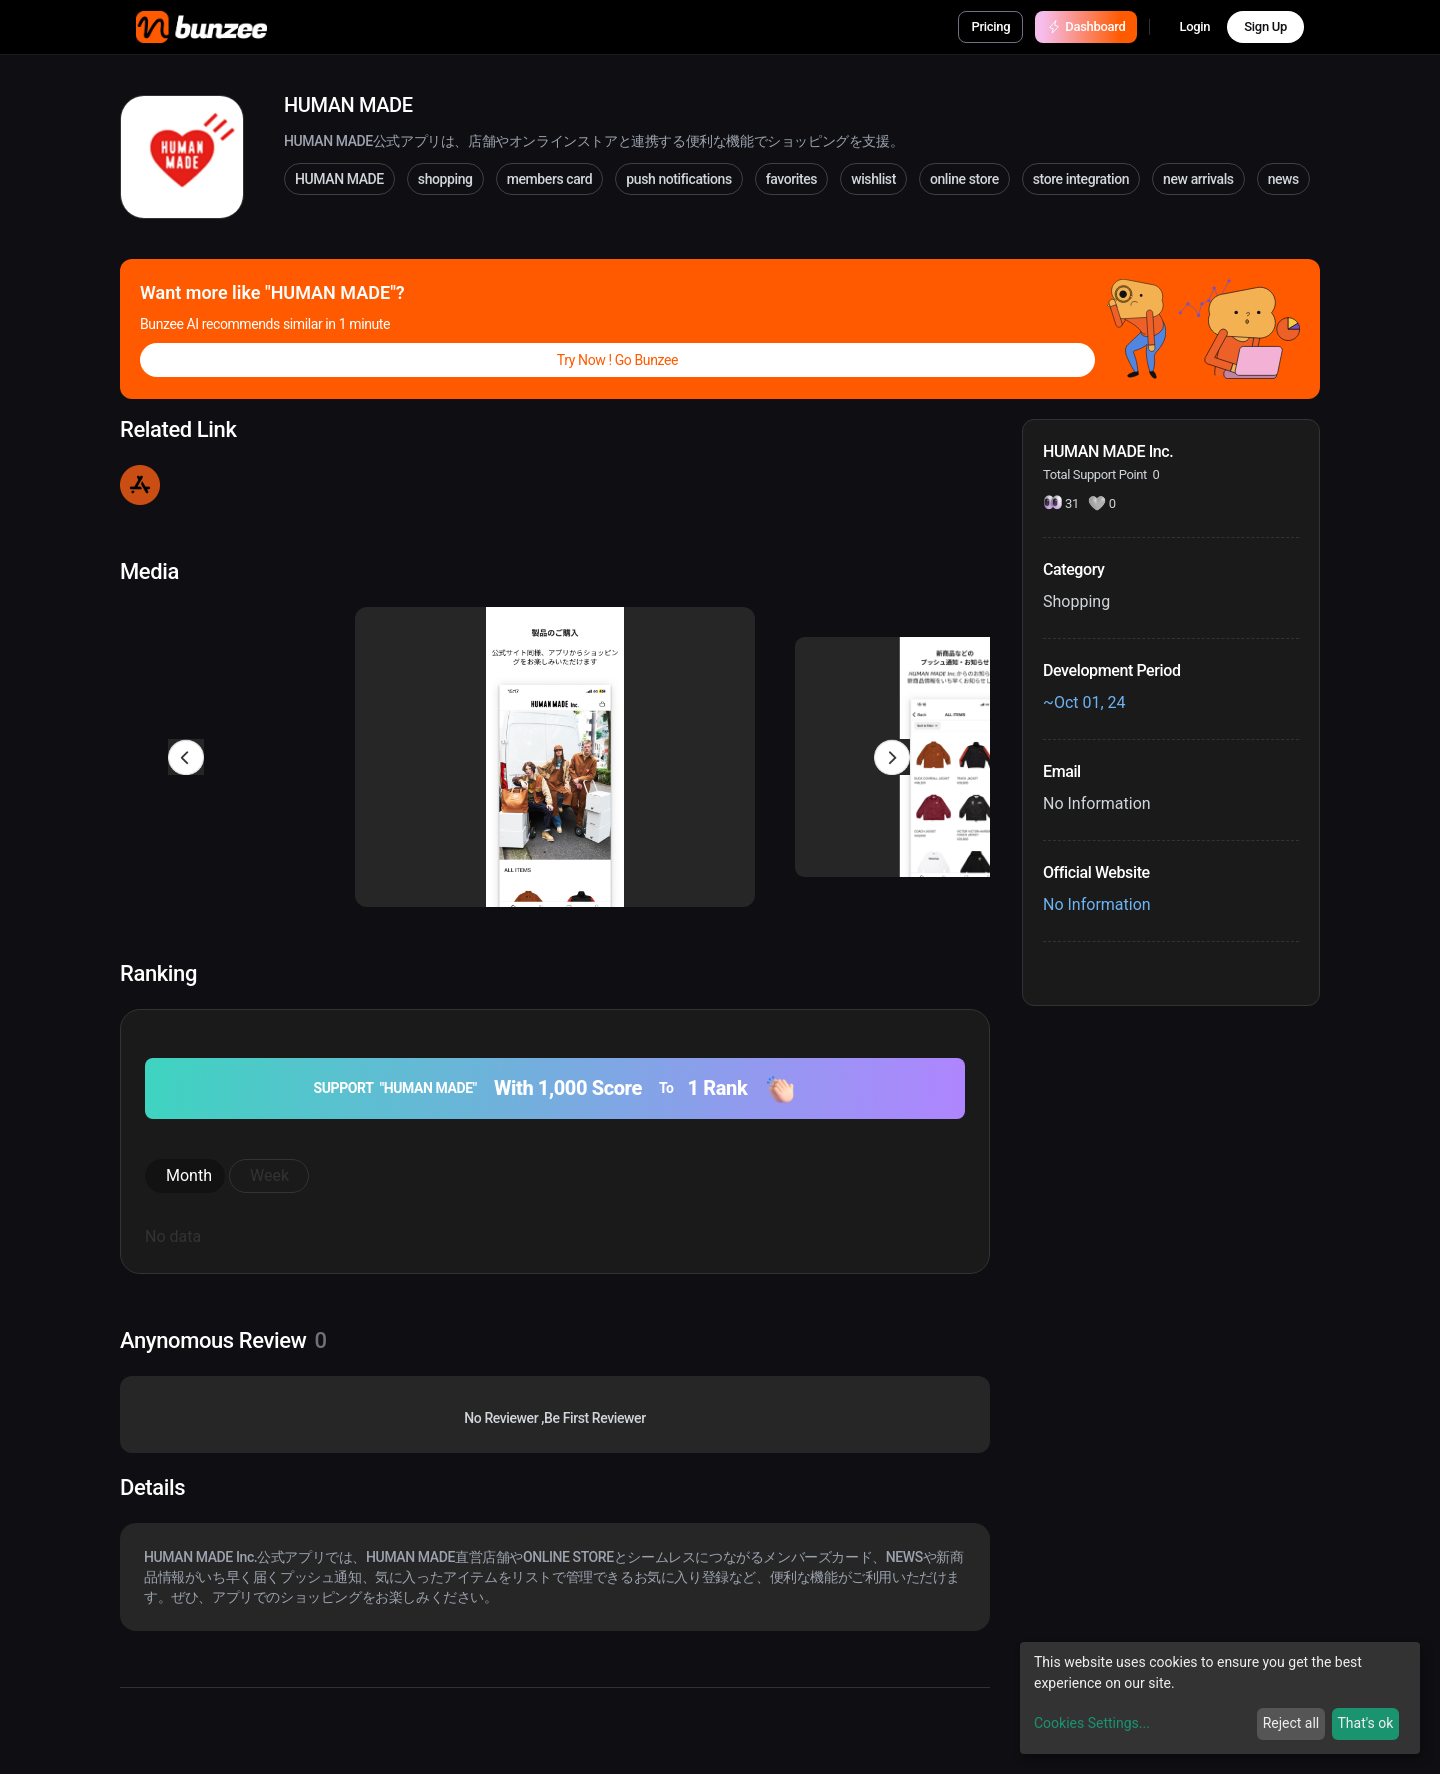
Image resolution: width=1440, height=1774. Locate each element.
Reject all (1291, 1723)
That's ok (1365, 1723)
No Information (1097, 904)
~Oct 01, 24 (1084, 702)
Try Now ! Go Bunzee (617, 360)
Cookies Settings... (1092, 1723)
